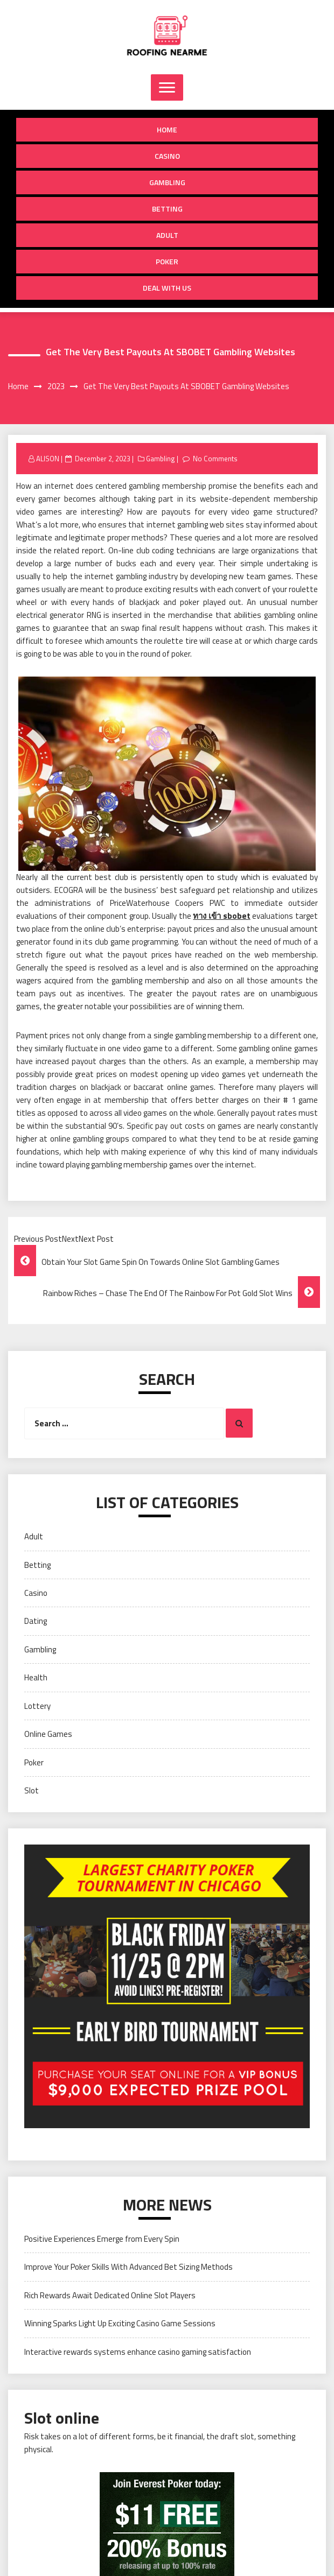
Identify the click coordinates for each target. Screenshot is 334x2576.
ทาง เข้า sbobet (221, 916)
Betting (167, 208)
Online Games (48, 1734)
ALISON (47, 458)
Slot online (61, 2417)
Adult (167, 235)
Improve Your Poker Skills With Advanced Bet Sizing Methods (128, 2267)
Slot (31, 1790)
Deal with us (167, 287)
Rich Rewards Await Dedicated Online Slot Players (110, 2295)
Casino (167, 155)
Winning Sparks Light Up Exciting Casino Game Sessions (119, 2323)
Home (167, 129)
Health (35, 1677)
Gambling (167, 182)
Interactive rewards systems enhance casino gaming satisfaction (137, 2352)
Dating (35, 1621)
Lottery (37, 1706)
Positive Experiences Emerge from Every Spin (101, 2239)
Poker (167, 261)
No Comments (215, 458)
